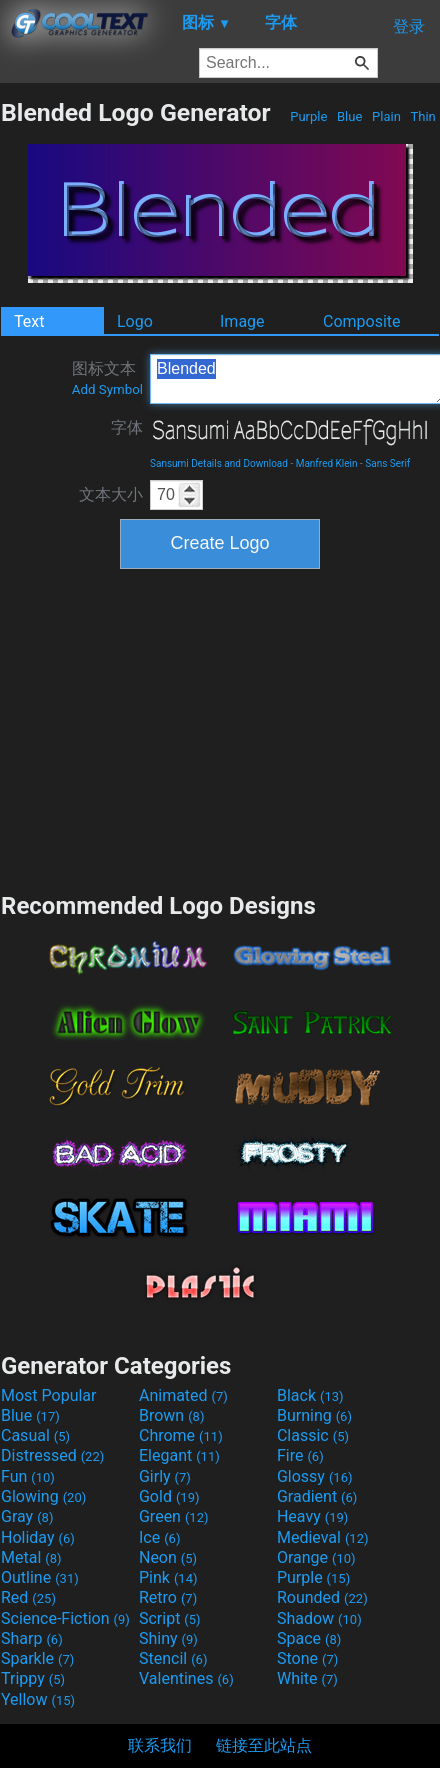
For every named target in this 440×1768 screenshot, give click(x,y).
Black (310, 1395)
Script (170, 1618)
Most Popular (49, 1395)
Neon (168, 1557)
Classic (313, 1435)
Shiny (168, 1638)
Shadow (319, 1618)
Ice (159, 1537)
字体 (127, 427)
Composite (362, 321)
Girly (165, 1476)
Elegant (179, 1455)
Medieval (323, 1537)
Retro (168, 1597)
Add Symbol (107, 389)
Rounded (322, 1597)
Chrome (181, 1435)
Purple (309, 116)
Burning (314, 1415)
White (307, 1678)
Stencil (173, 1658)
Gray (27, 1516)
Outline (40, 1577)
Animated (183, 1395)
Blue (350, 116)
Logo (135, 321)
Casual (35, 1435)
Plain (386, 116)
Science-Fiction (65, 1618)
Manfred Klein (327, 463)
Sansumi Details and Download (219, 463)
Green (174, 1516)
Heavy (312, 1516)
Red (28, 1597)
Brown (171, 1415)
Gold (169, 1496)
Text (29, 321)
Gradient (317, 1496)
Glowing (43, 1496)
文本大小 (111, 494)
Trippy (33, 1678)
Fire (300, 1455)
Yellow (38, 1699)
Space (309, 1638)
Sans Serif (387, 463)
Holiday (38, 1537)
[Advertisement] (220, 728)
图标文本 (107, 378)
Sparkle (37, 1658)
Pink (168, 1577)
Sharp (32, 1638)
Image (242, 321)
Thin (423, 116)
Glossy (315, 1476)
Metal (31, 1557)
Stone (307, 1658)
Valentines (186, 1678)
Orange (316, 1557)
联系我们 (160, 1745)
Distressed (52, 1455)
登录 (409, 26)
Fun (28, 1476)
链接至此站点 (264, 1745)
